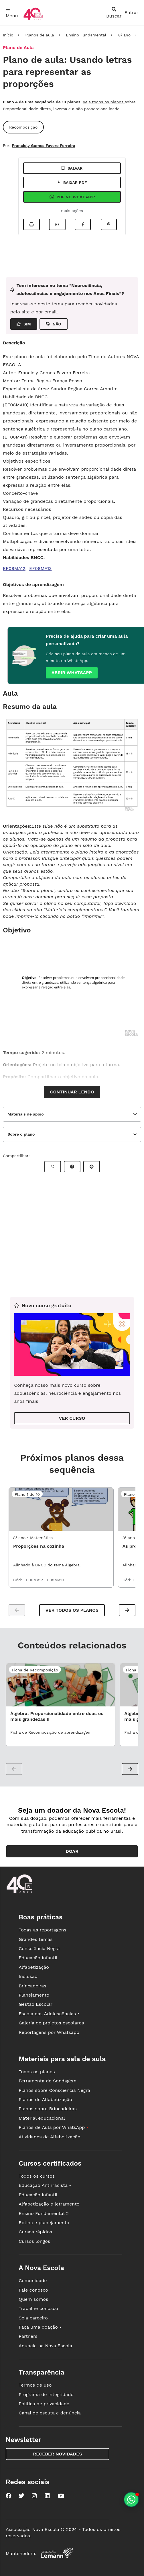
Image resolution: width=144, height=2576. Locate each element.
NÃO (53, 324)
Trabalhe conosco (38, 2308)
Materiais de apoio (25, 1114)
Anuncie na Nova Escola (45, 2345)
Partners (28, 2336)
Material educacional (42, 2118)
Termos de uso (35, 2385)
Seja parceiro (33, 2318)
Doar (72, 1851)
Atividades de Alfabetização (49, 2136)
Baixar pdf (72, 182)
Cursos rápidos (35, 2231)
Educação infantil (38, 1957)
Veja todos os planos (104, 102)
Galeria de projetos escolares (51, 2023)
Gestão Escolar (35, 2004)
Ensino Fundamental (86, 35)
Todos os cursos (37, 2176)
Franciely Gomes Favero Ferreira (43, 145)
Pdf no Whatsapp (72, 196)
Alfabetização (34, 1967)
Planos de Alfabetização (45, 2099)
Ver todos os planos (72, 1610)
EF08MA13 (40, 568)
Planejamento (34, 1995)
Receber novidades (57, 2454)
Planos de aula (39, 35)
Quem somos (33, 2299)
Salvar (72, 168)
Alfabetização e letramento (49, 2204)
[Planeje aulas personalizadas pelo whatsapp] (131, 2499)
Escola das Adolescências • (49, 2013)
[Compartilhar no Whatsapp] (57, 224)
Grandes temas (35, 1939)
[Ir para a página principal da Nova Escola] (33, 19)
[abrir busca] (113, 12)
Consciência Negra (39, 1948)
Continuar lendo (72, 1092)
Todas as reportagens (42, 1930)
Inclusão (28, 1976)
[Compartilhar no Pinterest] (109, 224)
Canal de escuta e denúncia (50, 2413)
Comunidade (33, 2280)
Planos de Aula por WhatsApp (53, 2127)
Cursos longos (34, 2241)
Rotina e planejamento (44, 2222)
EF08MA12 (14, 568)
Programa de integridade (46, 2394)
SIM (24, 324)
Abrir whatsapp (72, 672)
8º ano (124, 35)
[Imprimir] (31, 224)
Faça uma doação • (40, 2327)
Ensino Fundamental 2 (44, 2213)
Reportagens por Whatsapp (49, 2032)
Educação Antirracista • (45, 2185)
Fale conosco (33, 2290)
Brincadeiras (32, 1986)
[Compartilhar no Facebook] (83, 224)
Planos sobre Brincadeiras (48, 2108)
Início (8, 35)
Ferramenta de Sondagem (47, 2081)
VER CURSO (72, 1418)
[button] (127, 1610)
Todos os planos (37, 2071)
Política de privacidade (44, 2403)
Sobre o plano (21, 1134)
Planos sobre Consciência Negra (54, 2090)
